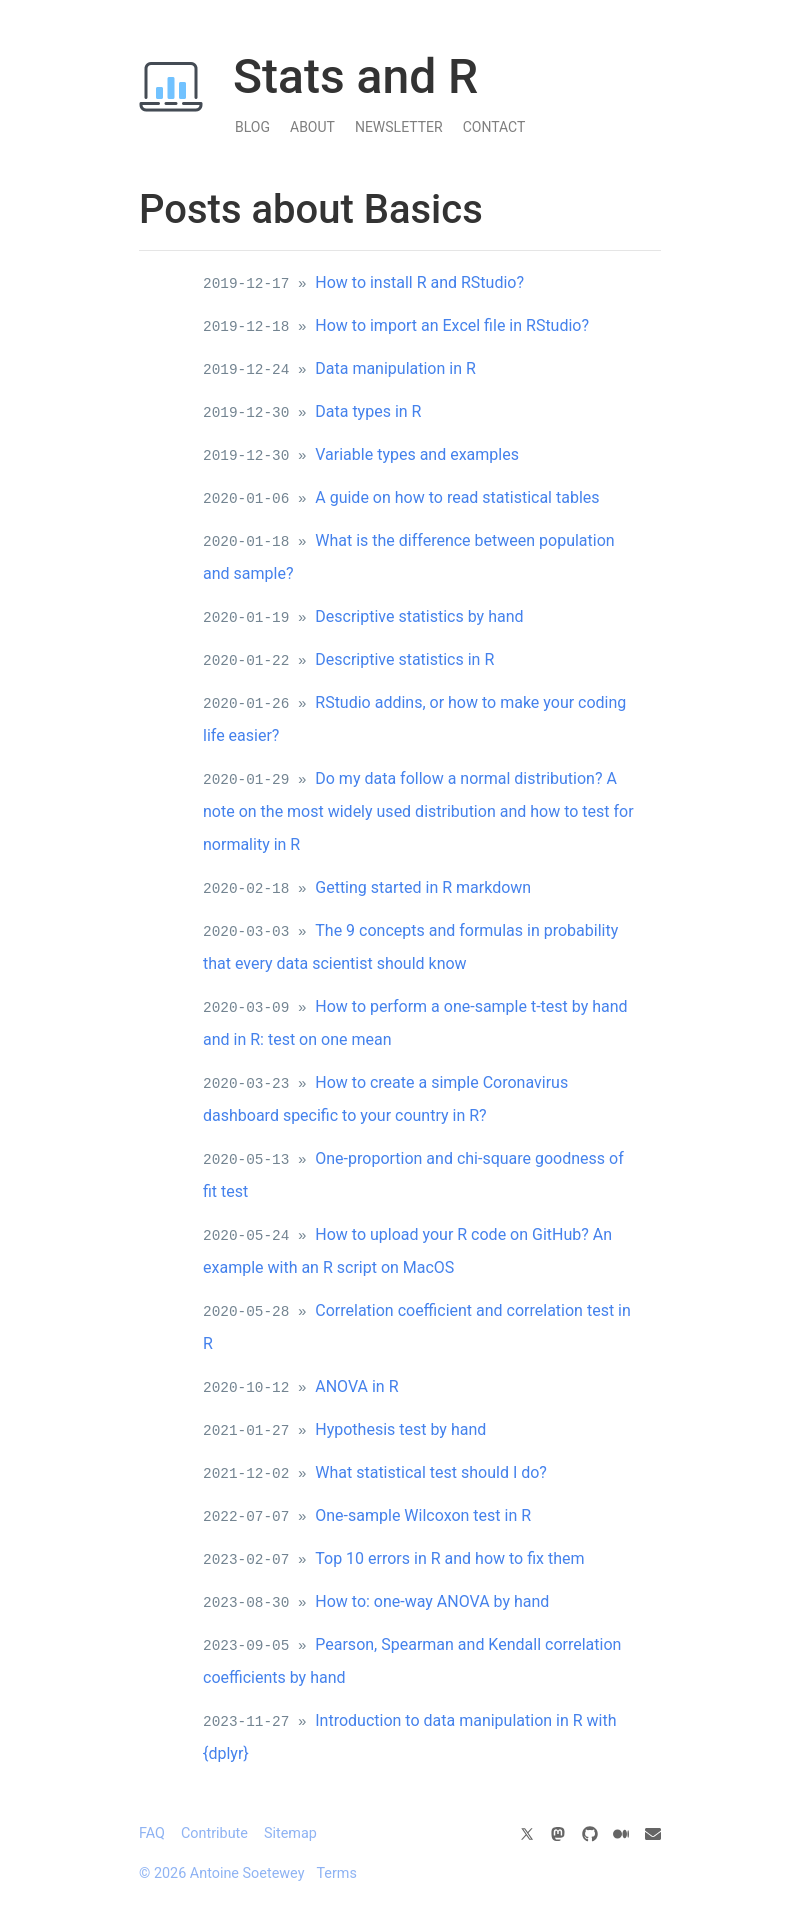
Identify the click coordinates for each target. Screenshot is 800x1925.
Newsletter (399, 127)
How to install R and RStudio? (419, 282)
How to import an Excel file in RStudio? (452, 325)
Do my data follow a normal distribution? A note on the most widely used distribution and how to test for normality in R (418, 811)
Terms (336, 1873)
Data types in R (368, 411)
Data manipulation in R (395, 368)
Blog (252, 127)
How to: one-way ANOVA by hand (432, 1601)
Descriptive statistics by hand (419, 616)
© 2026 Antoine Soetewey (221, 1873)
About (312, 127)
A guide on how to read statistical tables (457, 497)
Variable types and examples (417, 454)
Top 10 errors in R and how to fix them (449, 1558)
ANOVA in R (356, 1386)
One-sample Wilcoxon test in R (423, 1515)
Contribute (214, 1833)
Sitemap (290, 1833)
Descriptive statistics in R (404, 659)
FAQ (152, 1833)
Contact (494, 127)
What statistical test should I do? (431, 1472)
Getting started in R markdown (423, 887)
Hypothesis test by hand (400, 1429)
